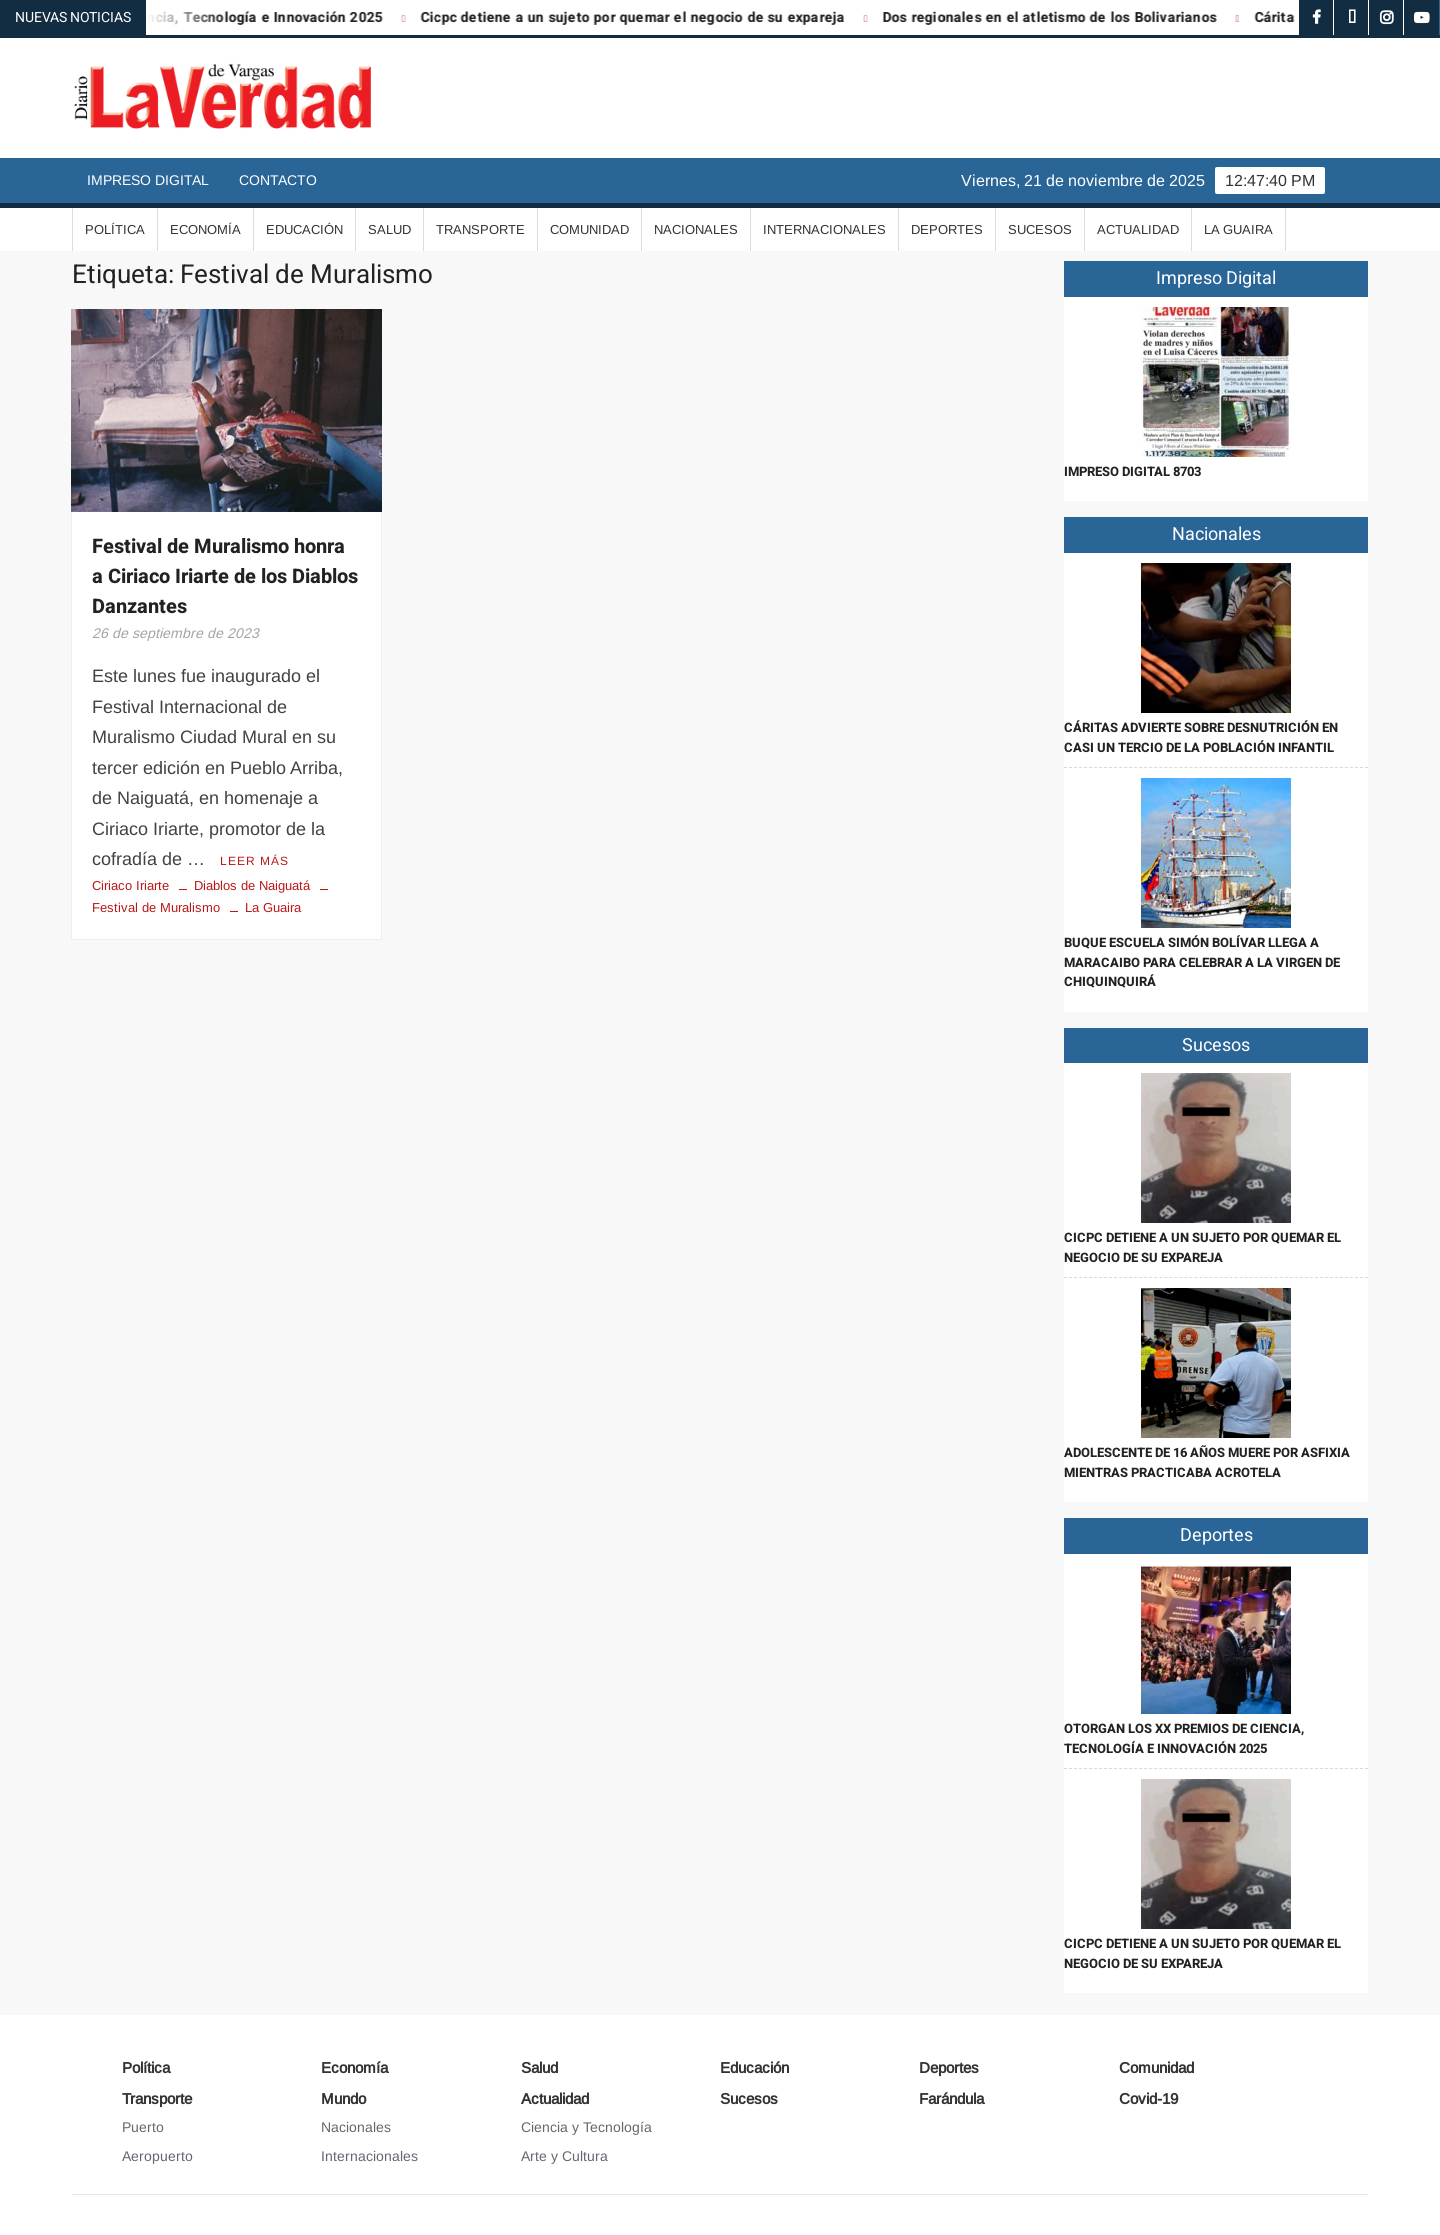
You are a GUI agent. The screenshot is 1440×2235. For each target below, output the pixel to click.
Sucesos (1040, 229)
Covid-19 (1148, 2098)
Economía (205, 229)
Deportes (947, 229)
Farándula (951, 2098)
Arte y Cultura (564, 2156)
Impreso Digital (148, 180)
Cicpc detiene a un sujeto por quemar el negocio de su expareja (646, 17)
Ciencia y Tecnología (586, 2127)
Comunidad (589, 229)
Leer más (254, 861)
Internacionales (824, 229)
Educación (304, 229)
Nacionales (696, 229)
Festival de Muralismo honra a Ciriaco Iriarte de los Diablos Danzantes (225, 576)
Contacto (278, 180)
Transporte (480, 229)
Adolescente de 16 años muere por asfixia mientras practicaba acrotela (1207, 1462)
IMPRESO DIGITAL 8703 (1132, 471)
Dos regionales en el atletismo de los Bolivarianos (1063, 17)
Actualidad (1138, 229)
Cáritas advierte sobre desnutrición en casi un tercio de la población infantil (1201, 737)
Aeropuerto (157, 2156)
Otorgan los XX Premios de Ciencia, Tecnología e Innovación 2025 (1184, 1738)
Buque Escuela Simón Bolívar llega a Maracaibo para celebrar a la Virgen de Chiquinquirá (1202, 962)
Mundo (343, 2098)
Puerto (143, 2127)
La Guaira (1238, 229)
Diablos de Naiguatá (252, 885)
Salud (389, 229)
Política (115, 229)
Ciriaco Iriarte (130, 885)
